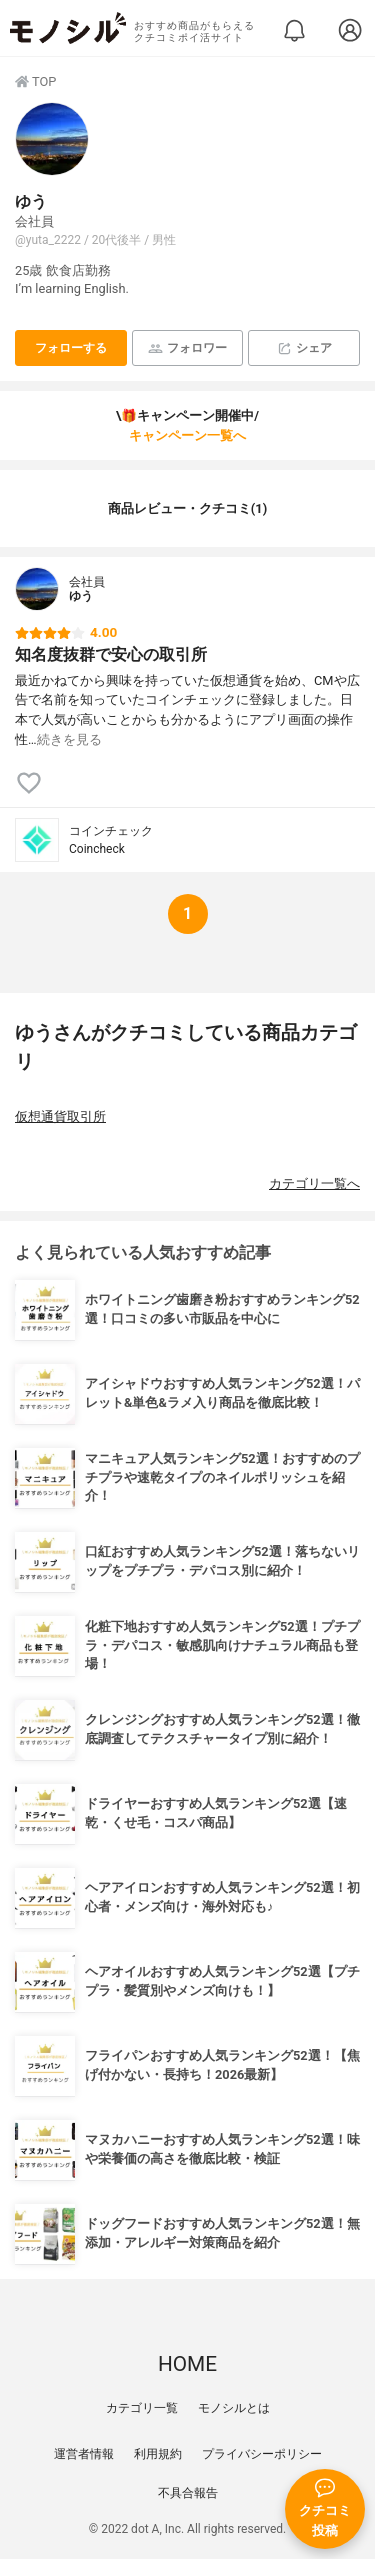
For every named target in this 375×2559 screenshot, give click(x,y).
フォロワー (187, 348)
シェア (304, 348)
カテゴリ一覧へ (314, 1183)
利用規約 (158, 2454)
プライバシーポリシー (262, 2454)
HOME (187, 2364)
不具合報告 (188, 2493)
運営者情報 (84, 2454)
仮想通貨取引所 (60, 1116)
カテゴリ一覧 (142, 2408)
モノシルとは (234, 2408)
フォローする (71, 348)
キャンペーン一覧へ (187, 435)
